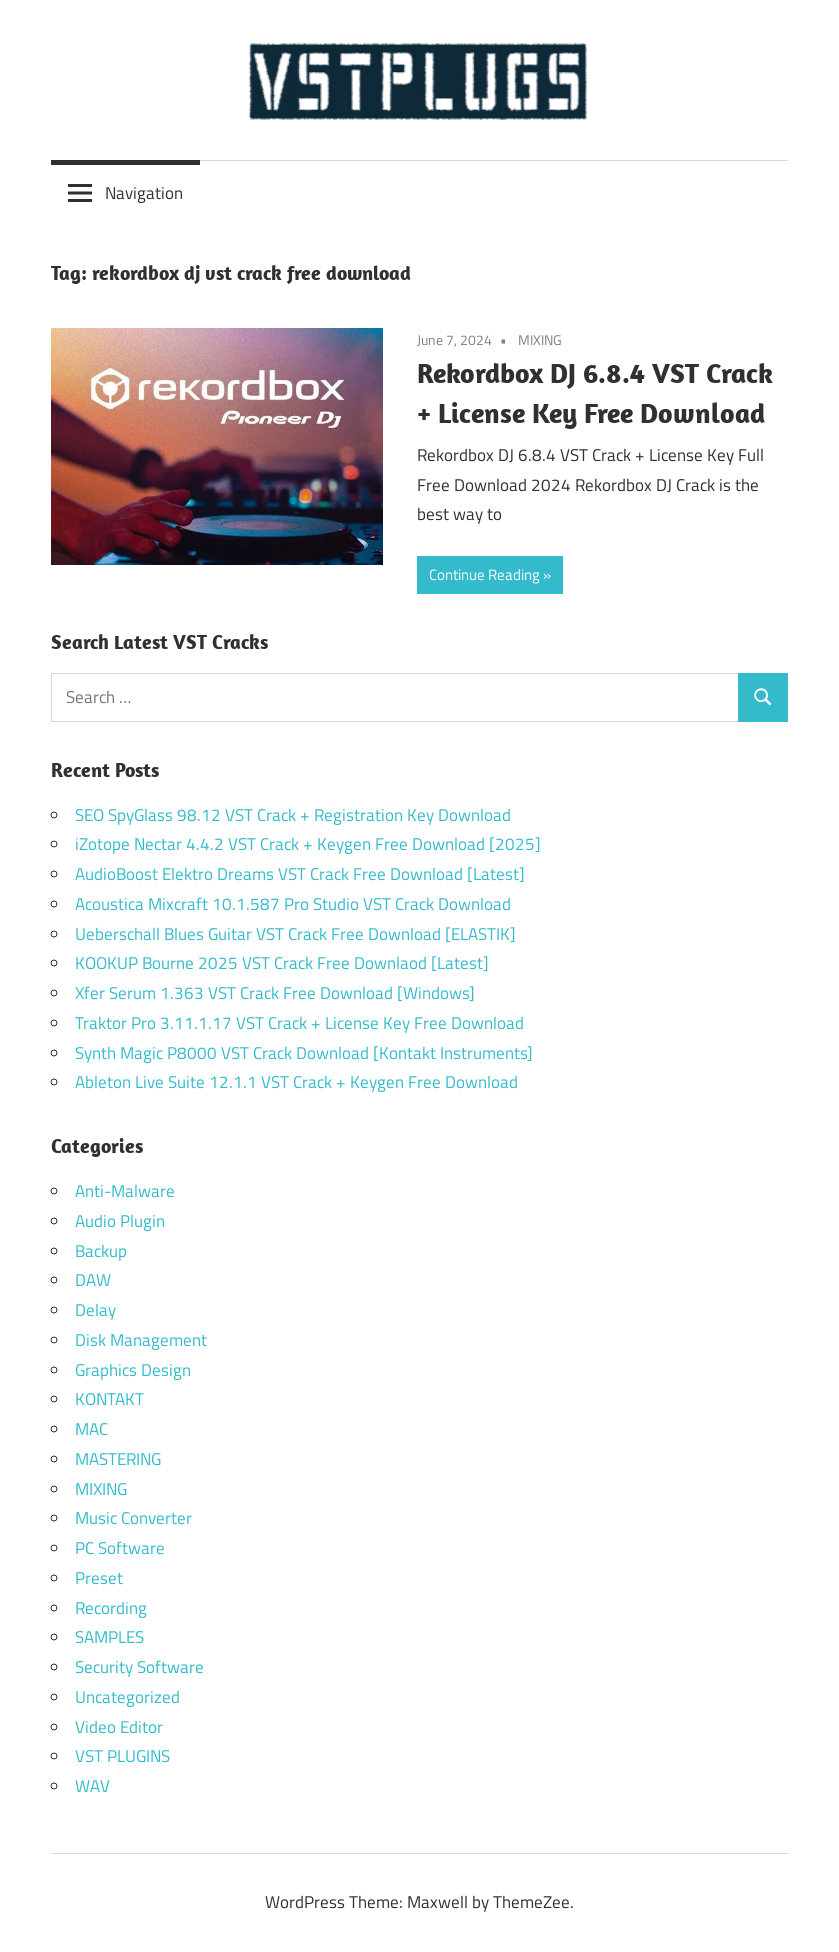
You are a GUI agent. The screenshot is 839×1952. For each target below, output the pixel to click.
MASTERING (118, 1459)
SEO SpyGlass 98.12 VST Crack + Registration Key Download (293, 815)
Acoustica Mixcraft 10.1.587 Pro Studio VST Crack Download (293, 904)
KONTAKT (109, 1399)
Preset (99, 1578)
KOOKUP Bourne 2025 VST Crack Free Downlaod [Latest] (282, 963)
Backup (101, 1251)
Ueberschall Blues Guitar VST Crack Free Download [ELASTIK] (295, 934)
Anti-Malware (125, 1191)
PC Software (120, 1548)
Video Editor (119, 1727)
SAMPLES (109, 1637)
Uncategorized (127, 1697)
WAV (92, 1786)
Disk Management (141, 1340)
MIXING (540, 339)
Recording (111, 1608)
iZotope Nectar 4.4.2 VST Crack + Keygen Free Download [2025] (308, 844)
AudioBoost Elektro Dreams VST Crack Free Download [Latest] (300, 874)
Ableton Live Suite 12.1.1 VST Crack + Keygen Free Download (296, 1082)
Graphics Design (133, 1370)
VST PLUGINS (122, 1756)
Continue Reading (484, 574)
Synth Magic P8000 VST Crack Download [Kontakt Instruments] (304, 1053)
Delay (95, 1310)
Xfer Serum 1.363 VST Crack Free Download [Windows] (275, 993)
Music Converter (133, 1518)
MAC (91, 1429)
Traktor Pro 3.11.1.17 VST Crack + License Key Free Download (299, 1023)
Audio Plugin (120, 1221)
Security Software (139, 1667)
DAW (93, 1280)
